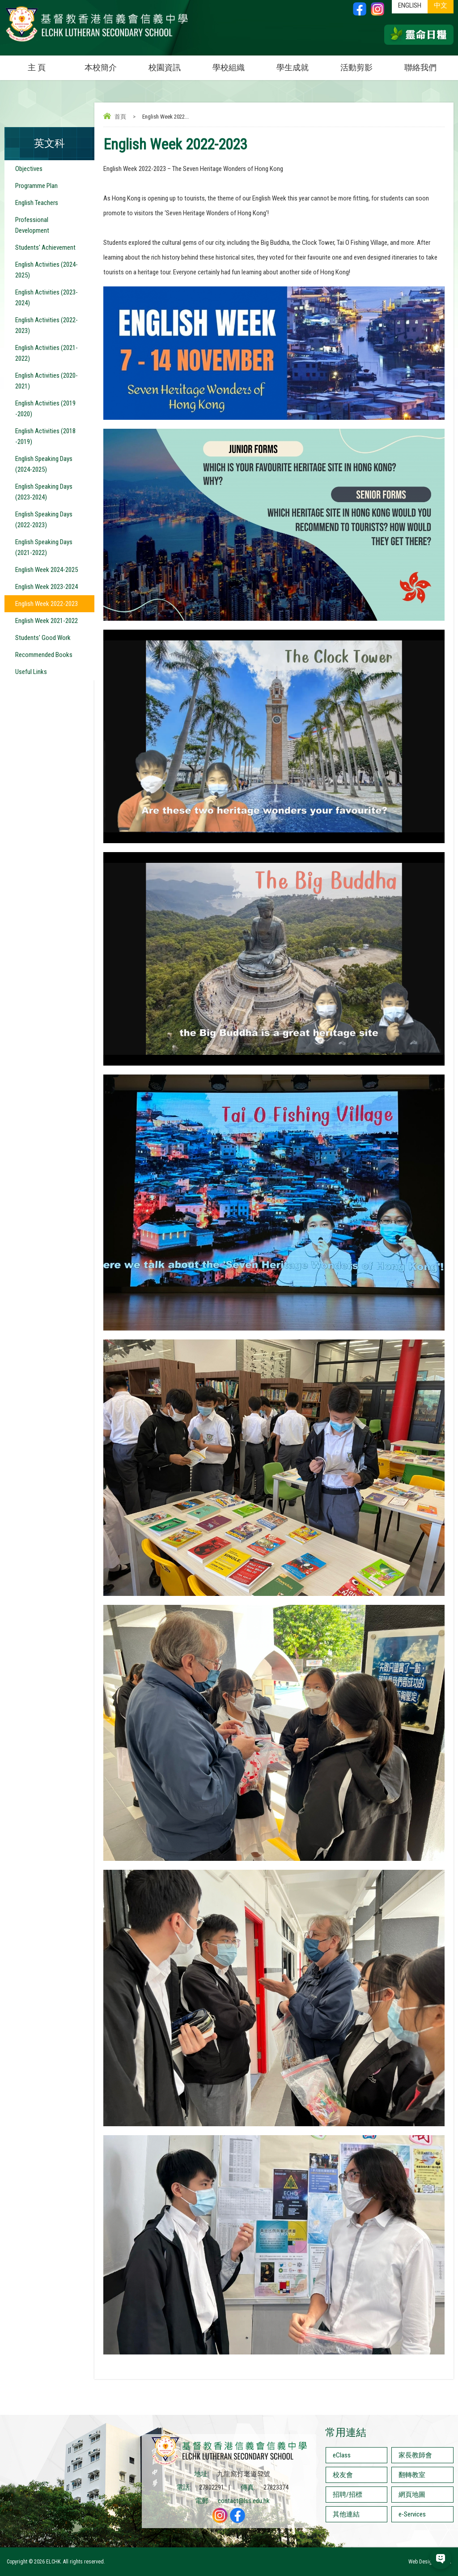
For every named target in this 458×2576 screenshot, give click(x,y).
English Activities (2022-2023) (46, 325)
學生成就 (292, 67)
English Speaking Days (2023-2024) (43, 491)
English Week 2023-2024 (46, 587)
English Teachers (36, 203)
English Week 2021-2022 (46, 621)
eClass (342, 2455)
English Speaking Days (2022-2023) (43, 519)
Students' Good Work (43, 638)
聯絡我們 (420, 67)
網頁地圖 (412, 2495)
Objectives (28, 169)
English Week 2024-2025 (46, 570)
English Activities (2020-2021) (46, 380)
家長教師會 (415, 2455)
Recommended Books (43, 655)
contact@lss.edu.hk (244, 2501)
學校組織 (236, 63)
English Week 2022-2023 (46, 604)
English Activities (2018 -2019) (45, 436)
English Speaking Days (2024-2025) (43, 464)
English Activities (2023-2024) (46, 297)
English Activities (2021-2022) (46, 353)
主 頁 (37, 67)
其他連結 (346, 2514)
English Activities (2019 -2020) (45, 408)
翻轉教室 (412, 2475)
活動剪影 (364, 63)
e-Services (412, 2514)
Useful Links (31, 672)
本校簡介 (109, 63)
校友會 (343, 2475)
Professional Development (32, 225)
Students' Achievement (45, 247)
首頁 (120, 116)
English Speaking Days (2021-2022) (43, 547)
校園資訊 (172, 63)
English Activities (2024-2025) (46, 269)
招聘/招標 (347, 2495)
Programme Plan (36, 186)
